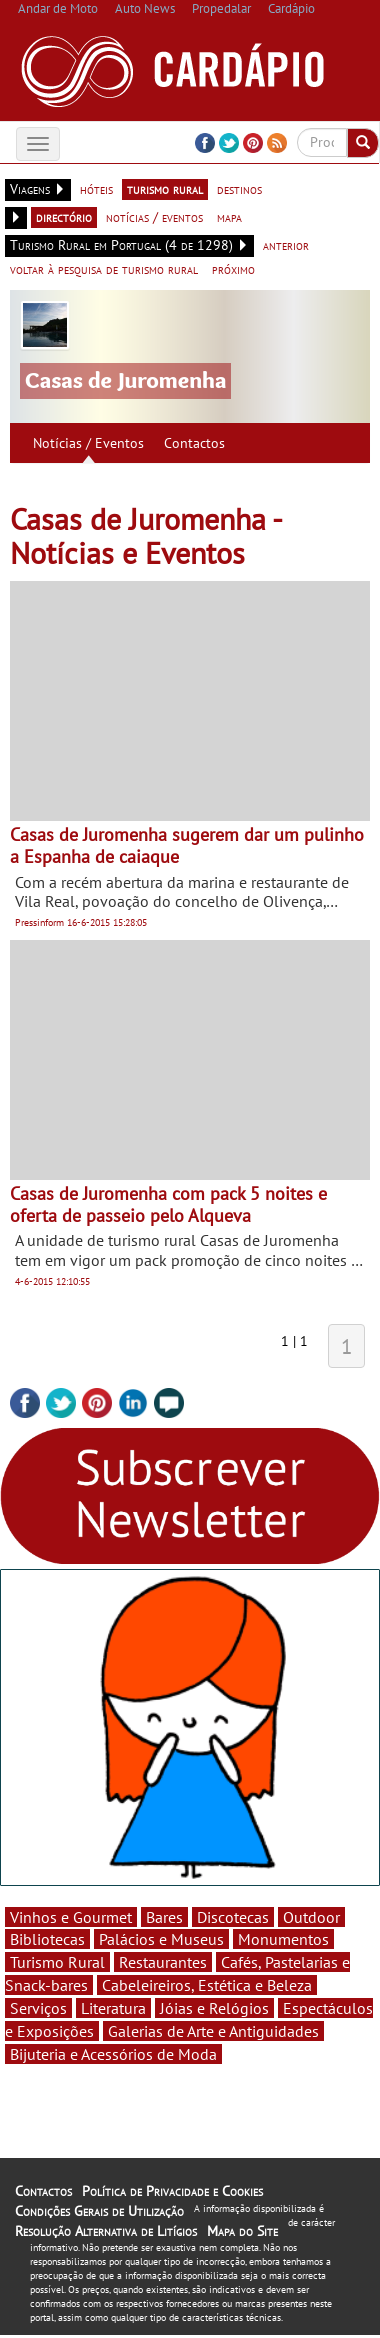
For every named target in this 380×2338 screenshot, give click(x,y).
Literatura (113, 2008)
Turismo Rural (57, 1962)
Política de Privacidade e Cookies (172, 2191)
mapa (229, 217)
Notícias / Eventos (88, 443)
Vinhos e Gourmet (71, 1917)
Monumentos (283, 1939)
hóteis (96, 189)
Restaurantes (163, 1962)
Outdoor (311, 1917)
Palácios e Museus (161, 1939)
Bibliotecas (47, 1939)
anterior (286, 245)
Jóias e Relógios (214, 2008)
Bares (164, 1917)
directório (64, 217)
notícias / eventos (154, 217)
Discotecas (233, 1917)
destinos (239, 189)
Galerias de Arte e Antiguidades (213, 2031)
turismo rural (165, 189)
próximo (233, 269)
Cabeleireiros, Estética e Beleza (207, 1985)
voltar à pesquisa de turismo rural (104, 269)
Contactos (194, 443)
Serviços (38, 2008)
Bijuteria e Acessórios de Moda (113, 2054)
